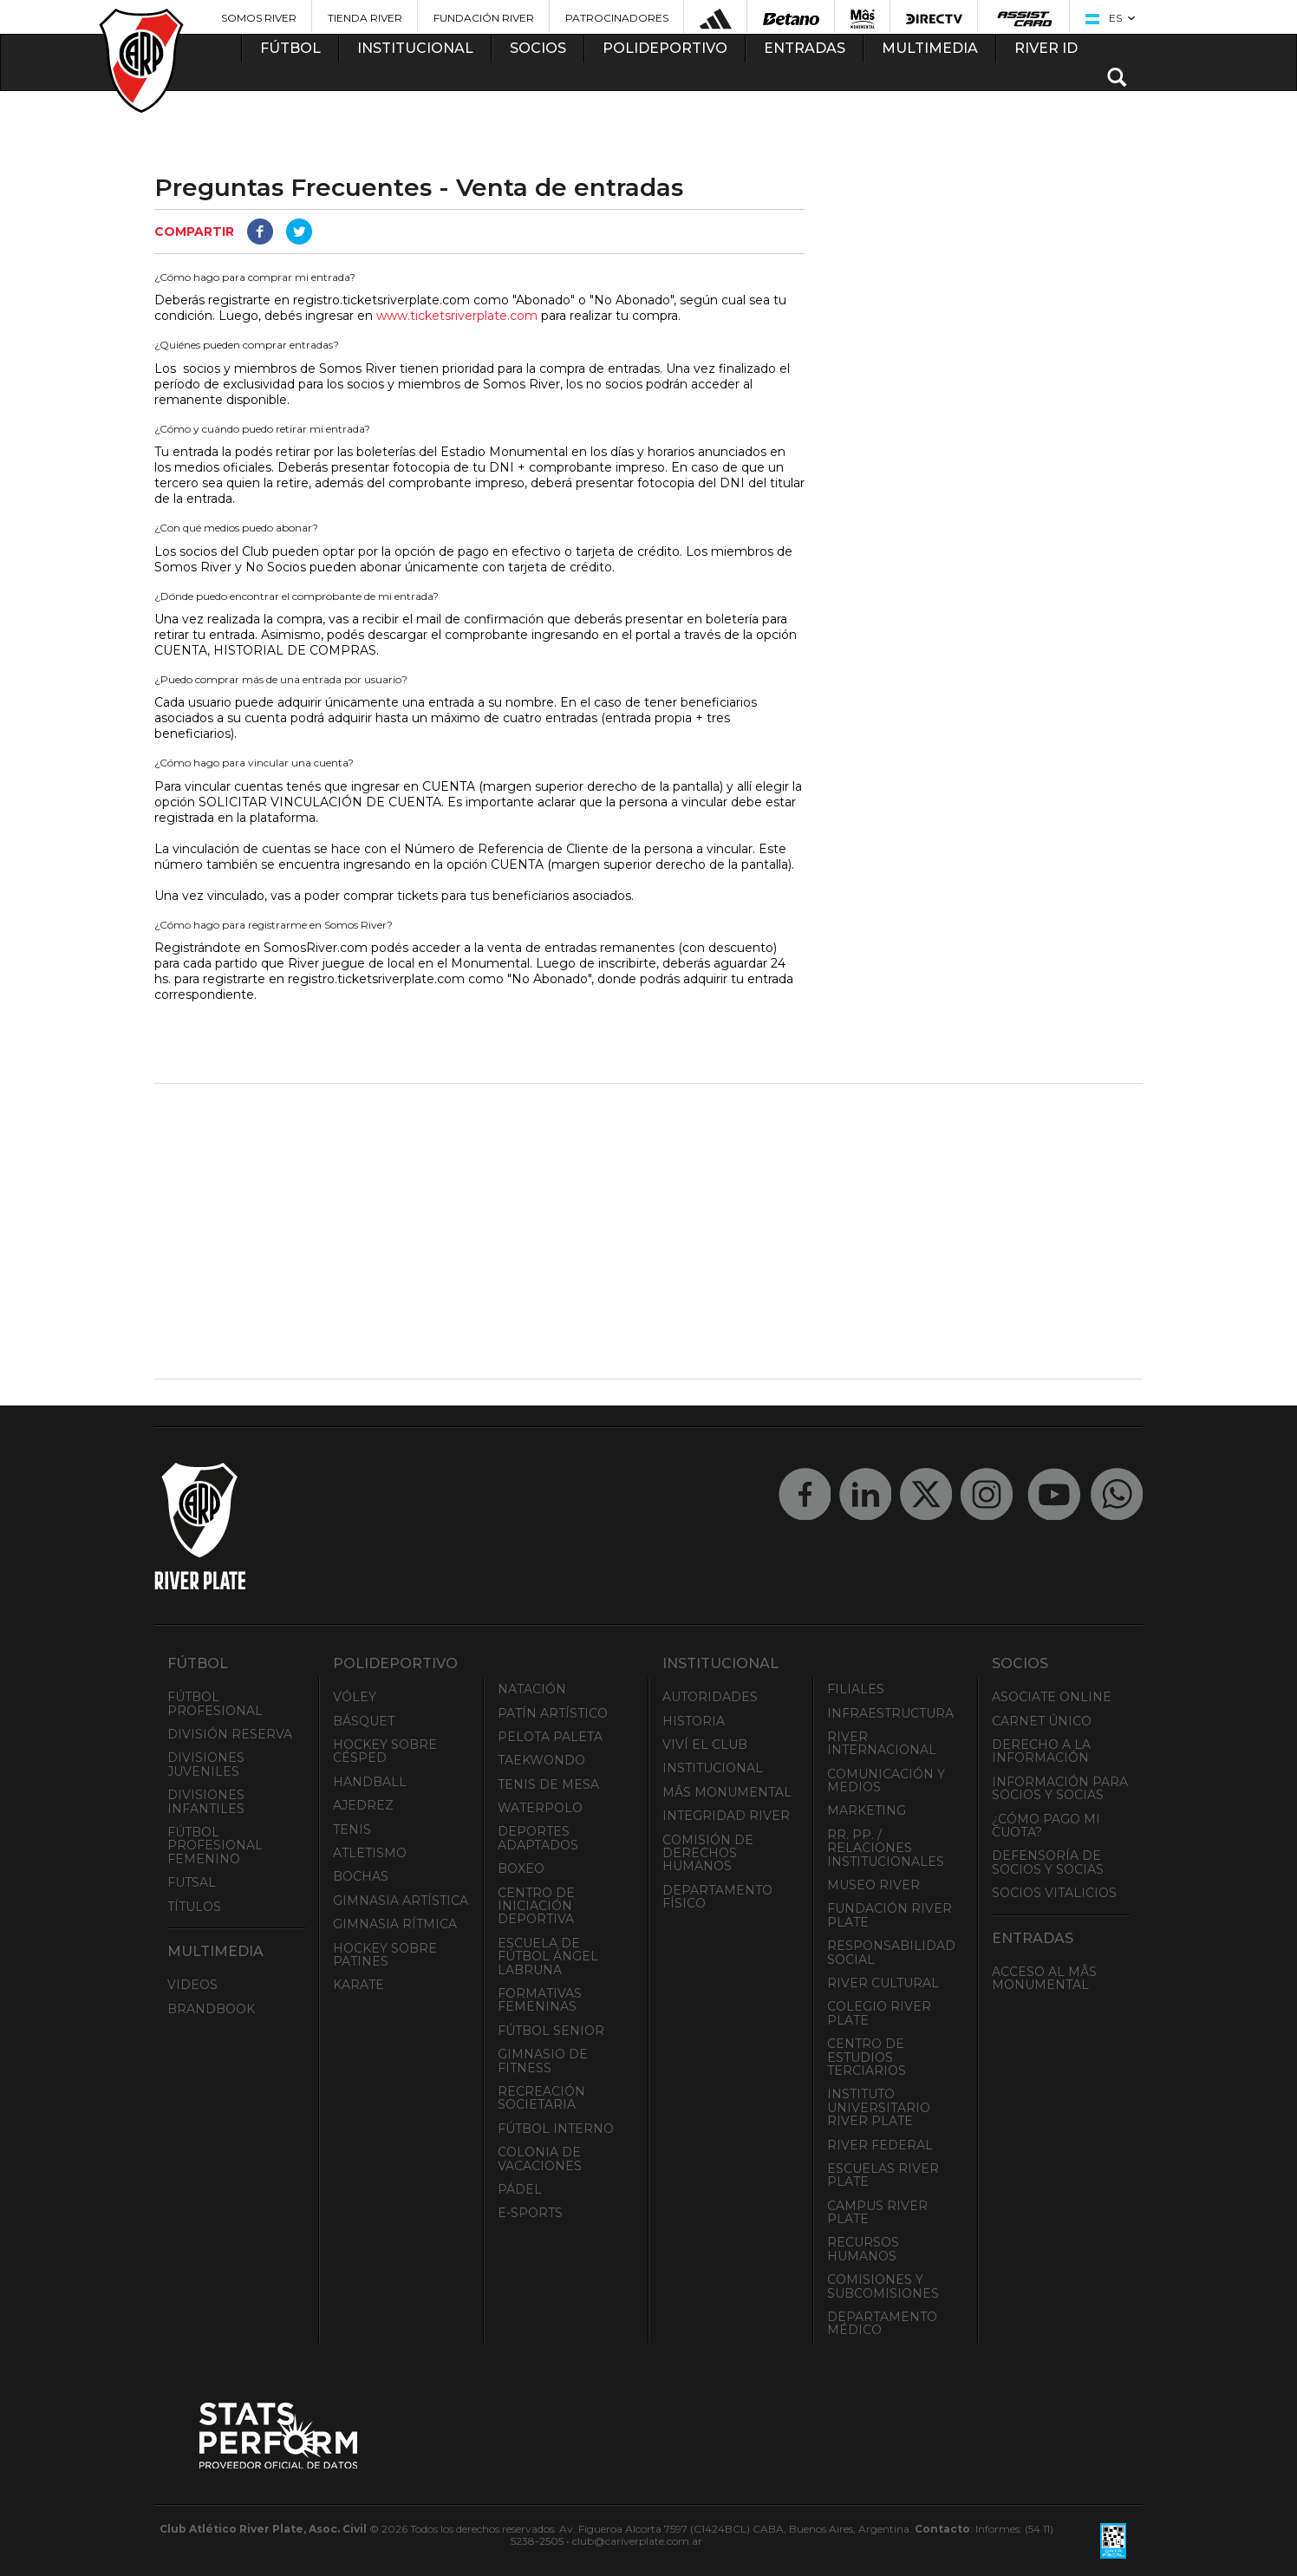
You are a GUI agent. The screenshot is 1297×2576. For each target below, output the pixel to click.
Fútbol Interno (556, 2128)
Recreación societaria (541, 2098)
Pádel (520, 2189)
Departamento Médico (882, 2323)
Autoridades (710, 1697)
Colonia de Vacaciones (540, 2158)
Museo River (873, 1885)
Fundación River (483, 17)
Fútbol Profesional (215, 1703)
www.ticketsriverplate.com (457, 315)
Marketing (866, 1810)
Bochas (360, 1876)
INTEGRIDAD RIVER (726, 1815)
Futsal (191, 1882)
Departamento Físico (717, 1896)
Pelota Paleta (550, 1737)
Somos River (259, 17)
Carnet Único (1042, 1721)
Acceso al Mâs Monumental (1044, 1978)
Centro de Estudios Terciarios (866, 2057)
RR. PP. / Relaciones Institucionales (885, 1848)
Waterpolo (540, 1808)
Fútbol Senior (551, 2030)
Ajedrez (363, 1805)
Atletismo (370, 1853)
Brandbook (211, 2009)
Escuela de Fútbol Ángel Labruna (548, 1956)
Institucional (712, 1768)
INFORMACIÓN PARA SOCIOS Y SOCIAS (1060, 1788)
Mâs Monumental (727, 1792)
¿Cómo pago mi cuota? (1046, 1825)
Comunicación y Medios (886, 1780)
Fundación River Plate (889, 1915)
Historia (693, 1721)
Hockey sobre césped (385, 1751)
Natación (532, 1689)
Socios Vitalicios (1054, 1893)
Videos (192, 1984)
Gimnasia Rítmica (395, 1924)
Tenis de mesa (548, 1784)
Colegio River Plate (879, 2013)
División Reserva (229, 1734)
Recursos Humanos (863, 2248)
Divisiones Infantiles (205, 1801)
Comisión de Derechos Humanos (707, 1853)
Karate (358, 1984)
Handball (370, 1782)
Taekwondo (541, 1760)
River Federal (880, 2145)
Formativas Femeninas (540, 2000)
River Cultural (883, 1983)
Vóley (354, 1697)
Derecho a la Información (1041, 1751)
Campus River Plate (877, 2212)
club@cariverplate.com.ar (637, 2540)
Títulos (194, 1906)
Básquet (363, 1721)
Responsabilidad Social (891, 1952)
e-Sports (530, 2213)
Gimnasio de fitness (543, 2060)
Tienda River (365, 17)
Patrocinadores (616, 17)
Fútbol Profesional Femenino (215, 1845)
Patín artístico (553, 1713)
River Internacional (881, 1743)
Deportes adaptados (538, 1837)
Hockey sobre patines (385, 1954)
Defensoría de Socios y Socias (1048, 1862)
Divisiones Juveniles (205, 1764)
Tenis (352, 1829)
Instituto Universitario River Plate (878, 2107)
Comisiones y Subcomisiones (883, 2286)
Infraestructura (890, 1713)
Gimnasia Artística (400, 1900)
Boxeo (521, 1868)
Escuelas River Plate (883, 2175)
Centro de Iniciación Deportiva (536, 1906)
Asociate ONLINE (1051, 1697)
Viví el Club (704, 1744)
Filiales (855, 1689)
